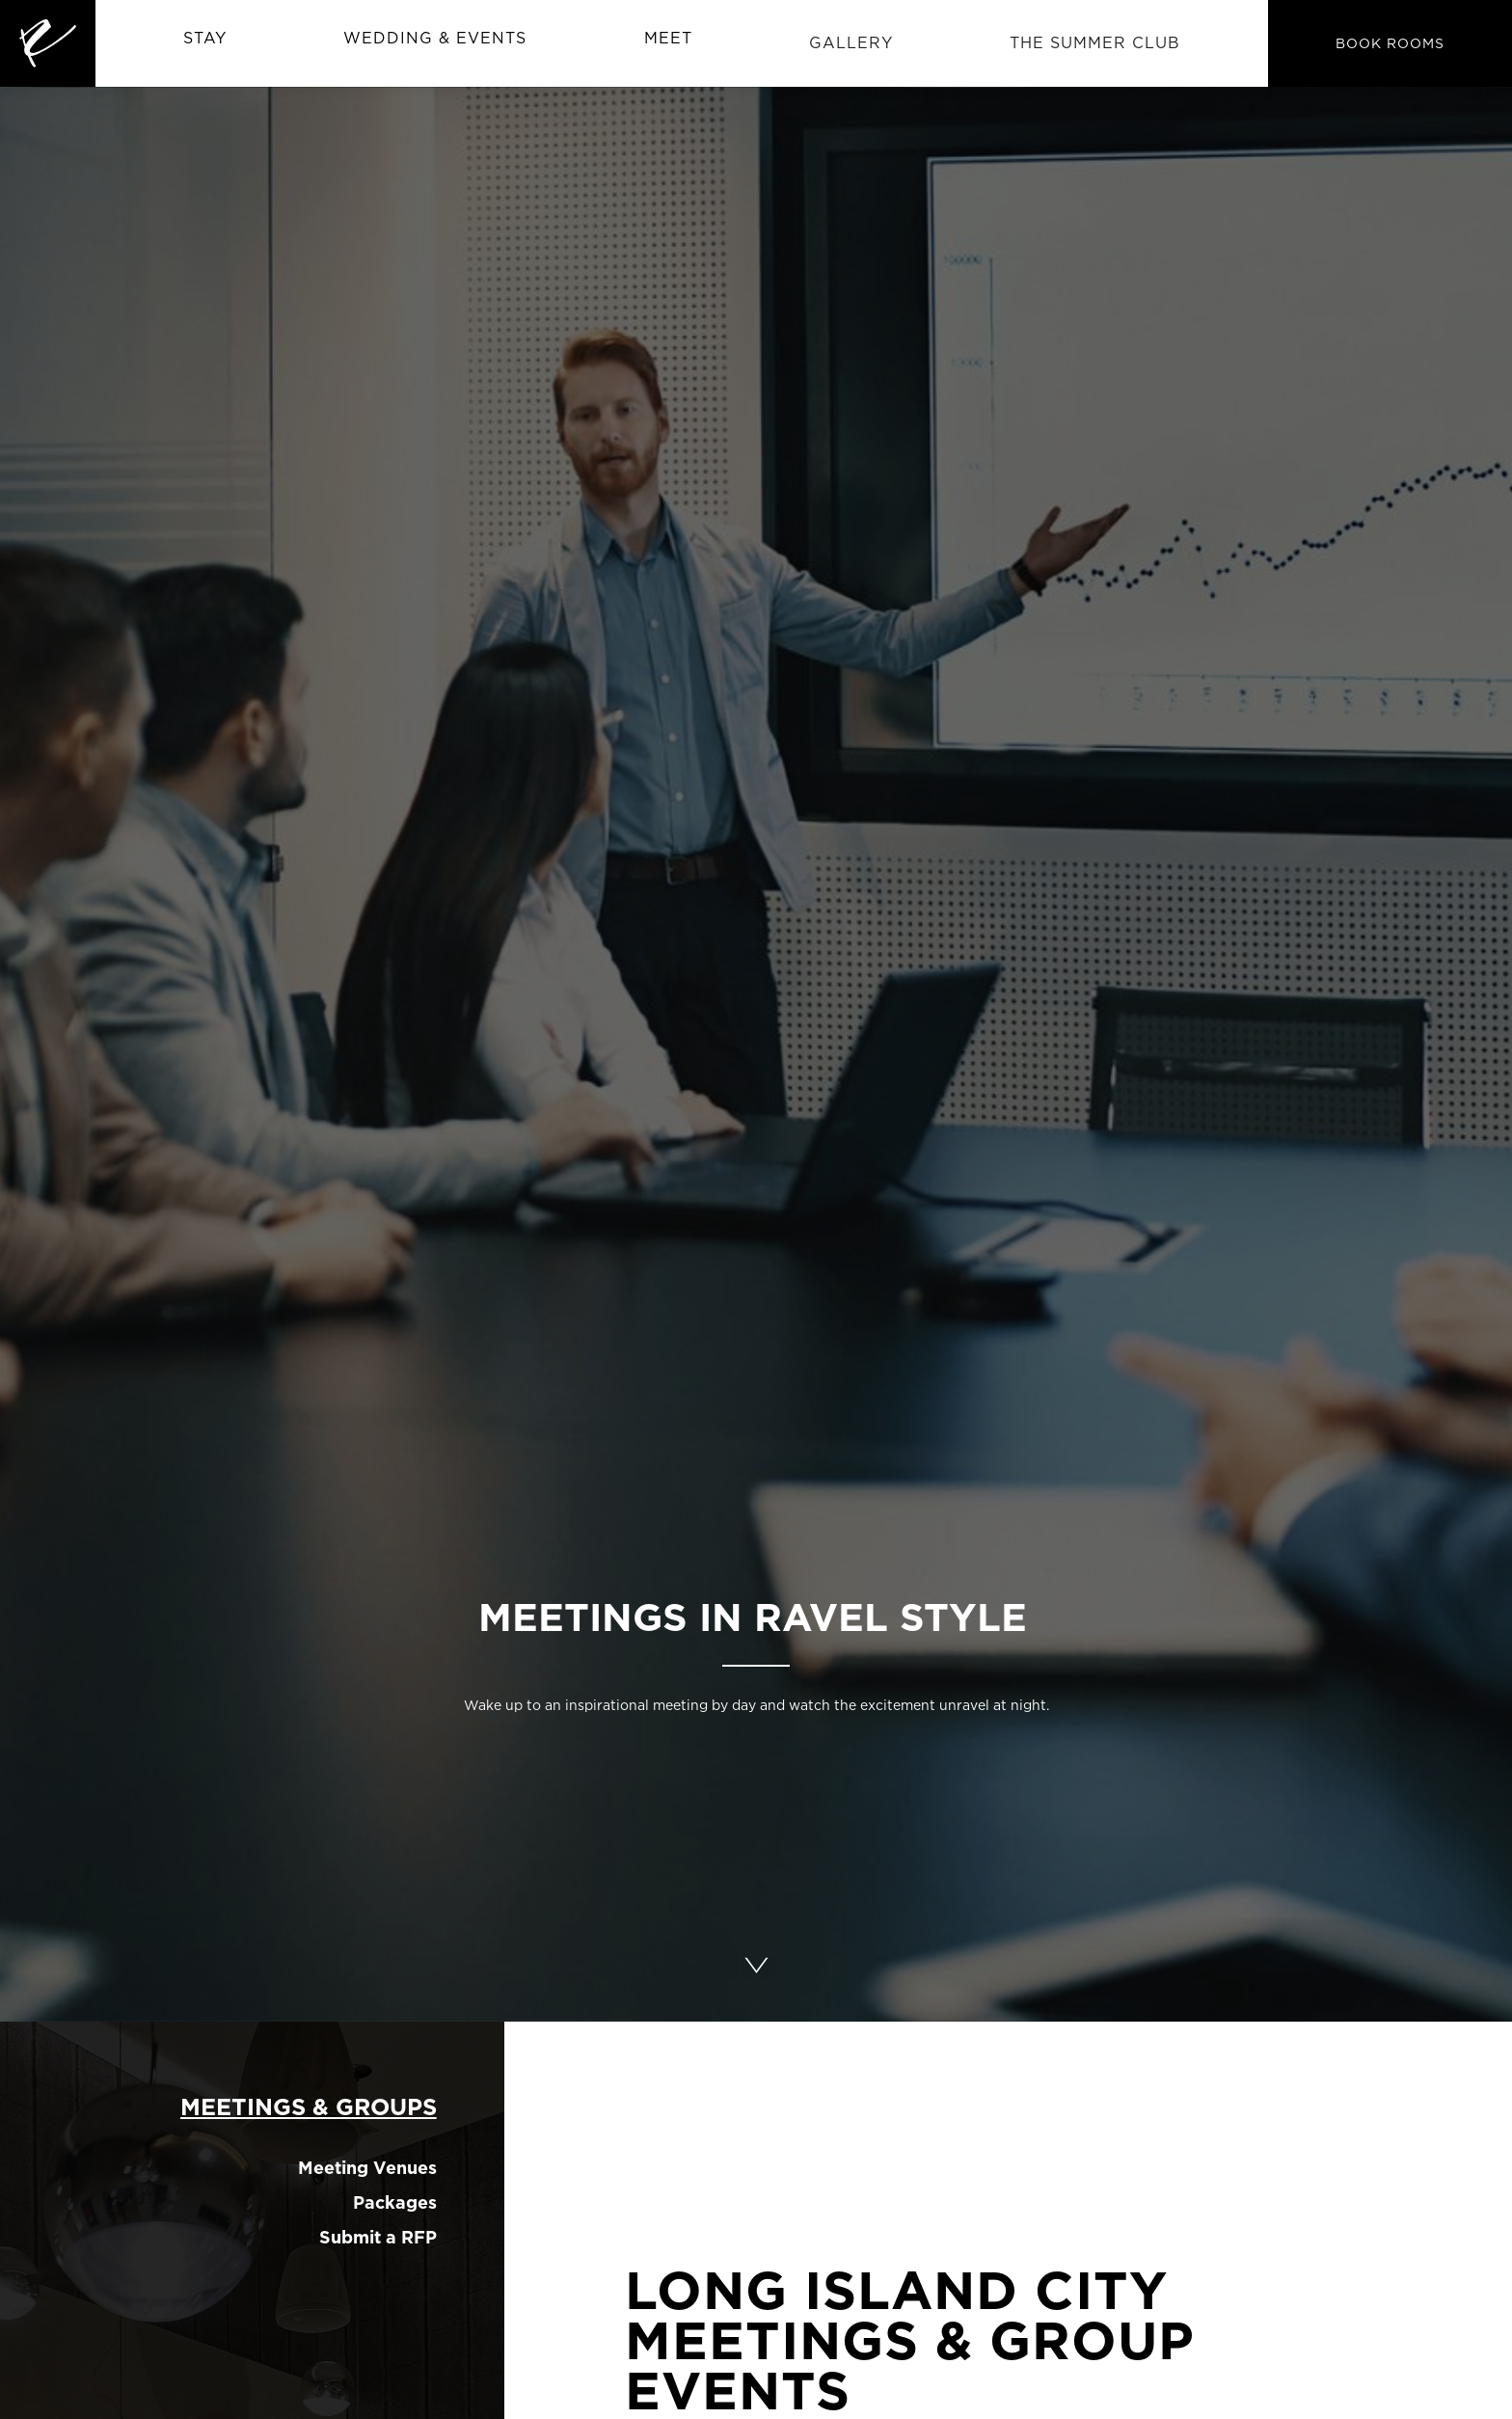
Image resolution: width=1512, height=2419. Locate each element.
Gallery (851, 42)
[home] (47, 43)
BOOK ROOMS (1390, 43)
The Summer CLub (1095, 42)
